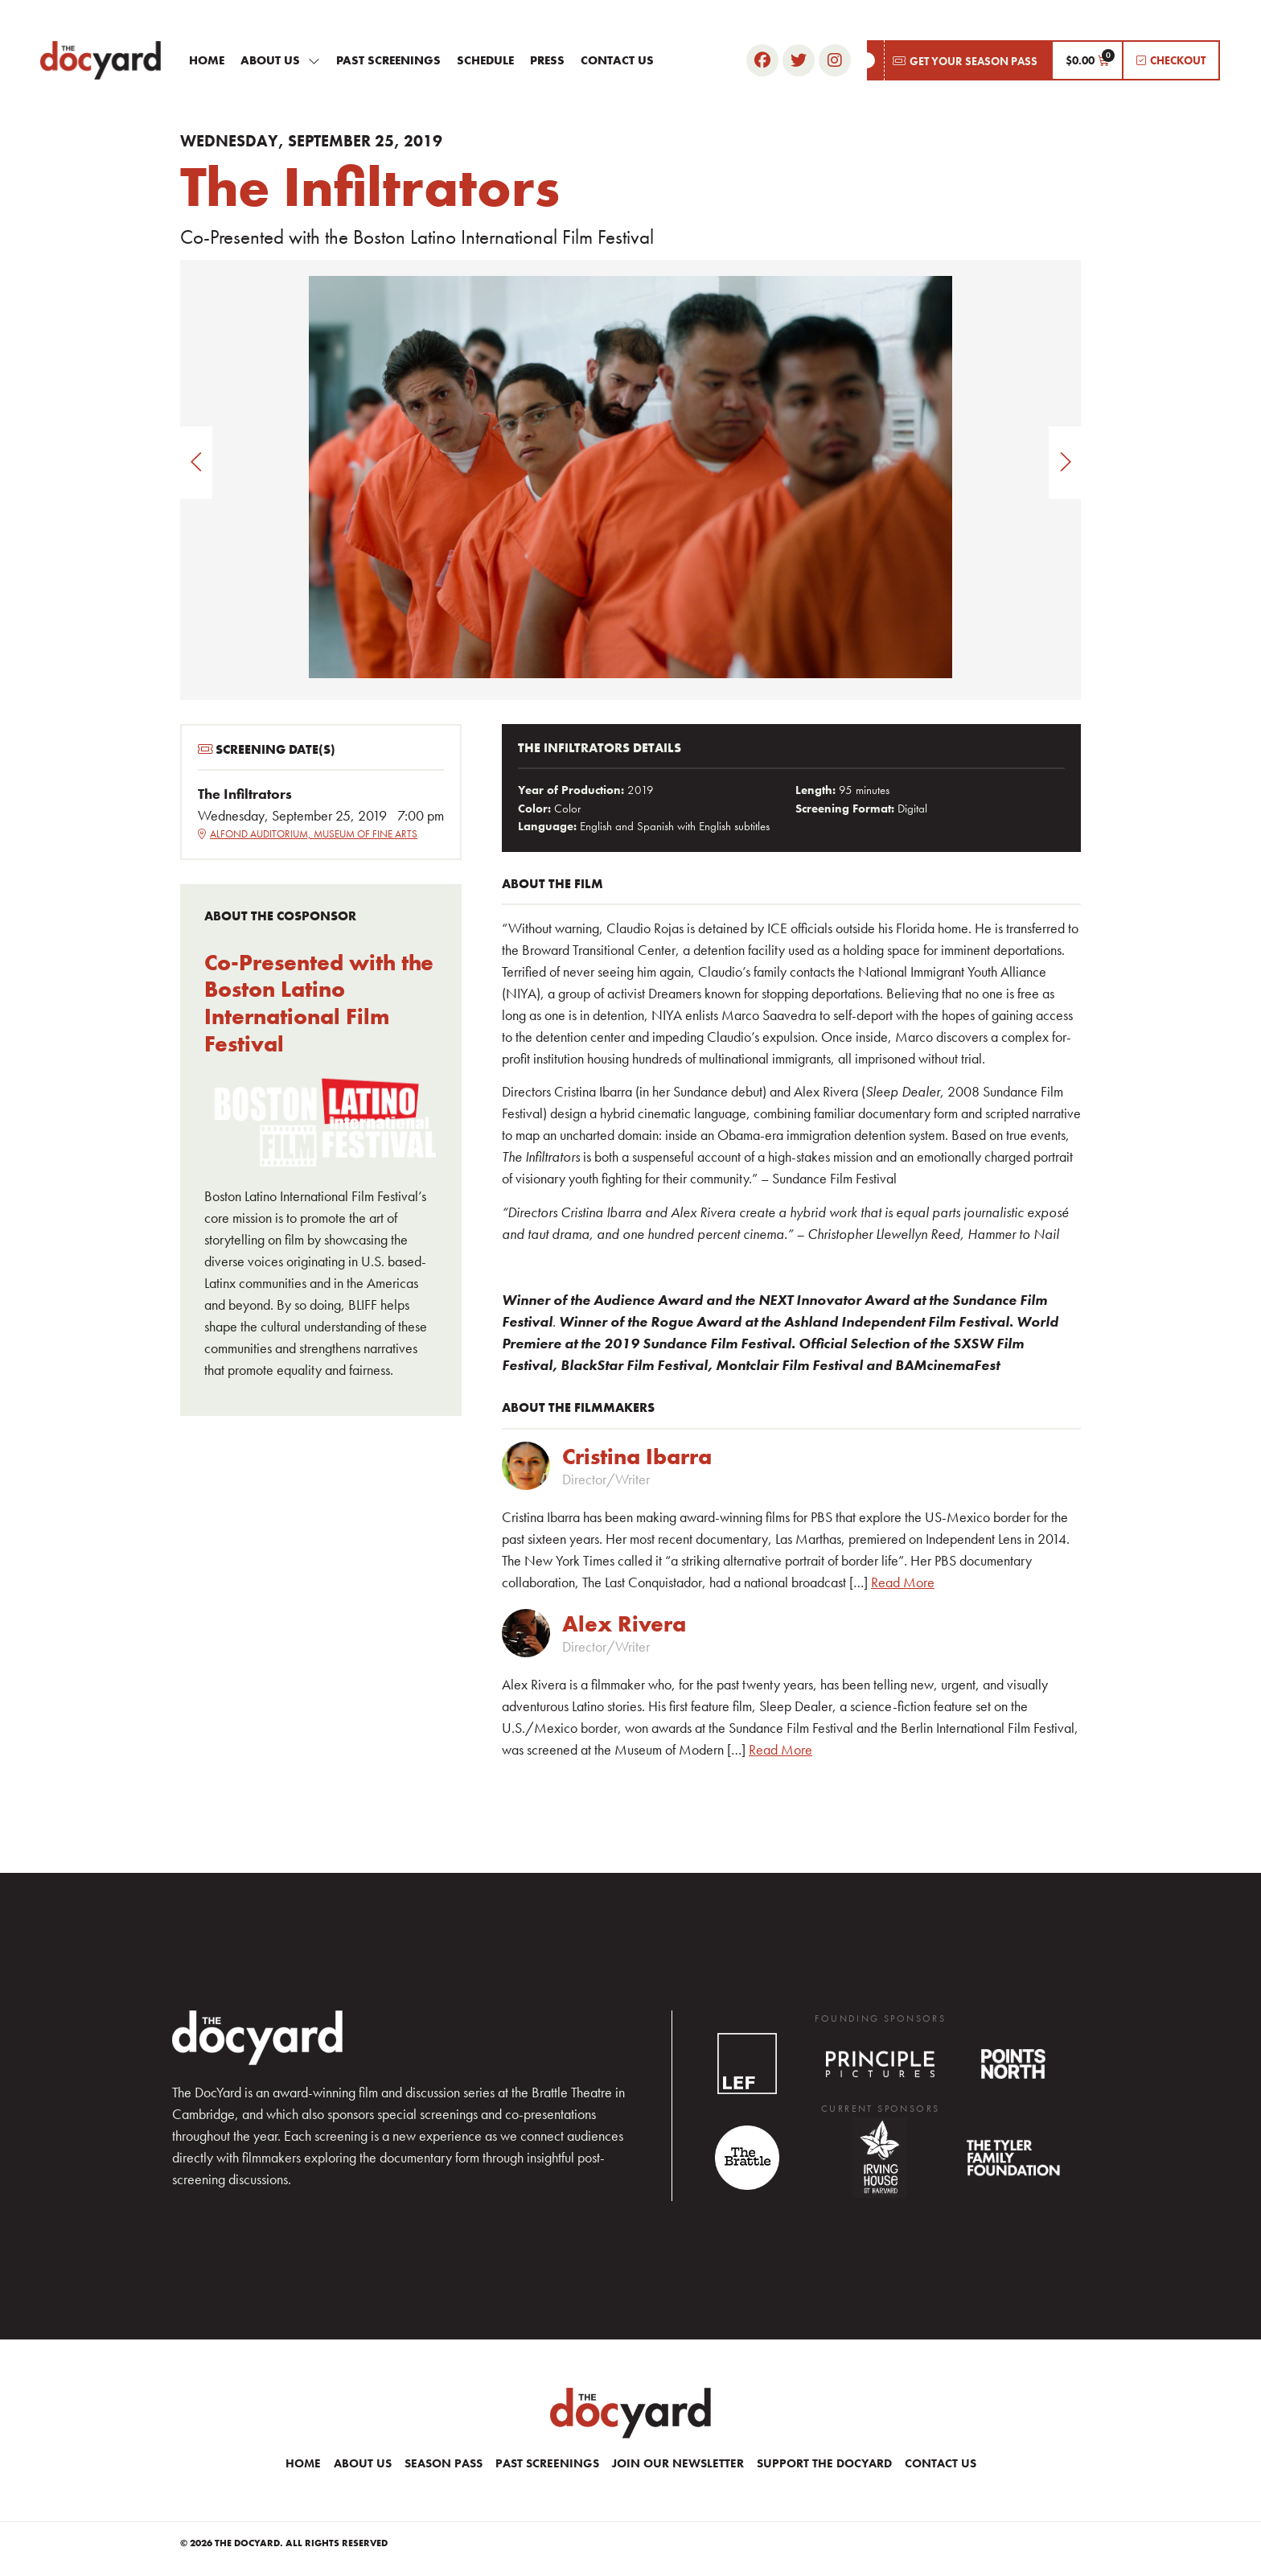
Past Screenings (388, 60)
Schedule (485, 60)
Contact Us (617, 60)
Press (547, 60)
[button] (959, 60)
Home (206, 60)
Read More (902, 1582)
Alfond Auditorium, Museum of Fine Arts (307, 834)
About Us (280, 61)
